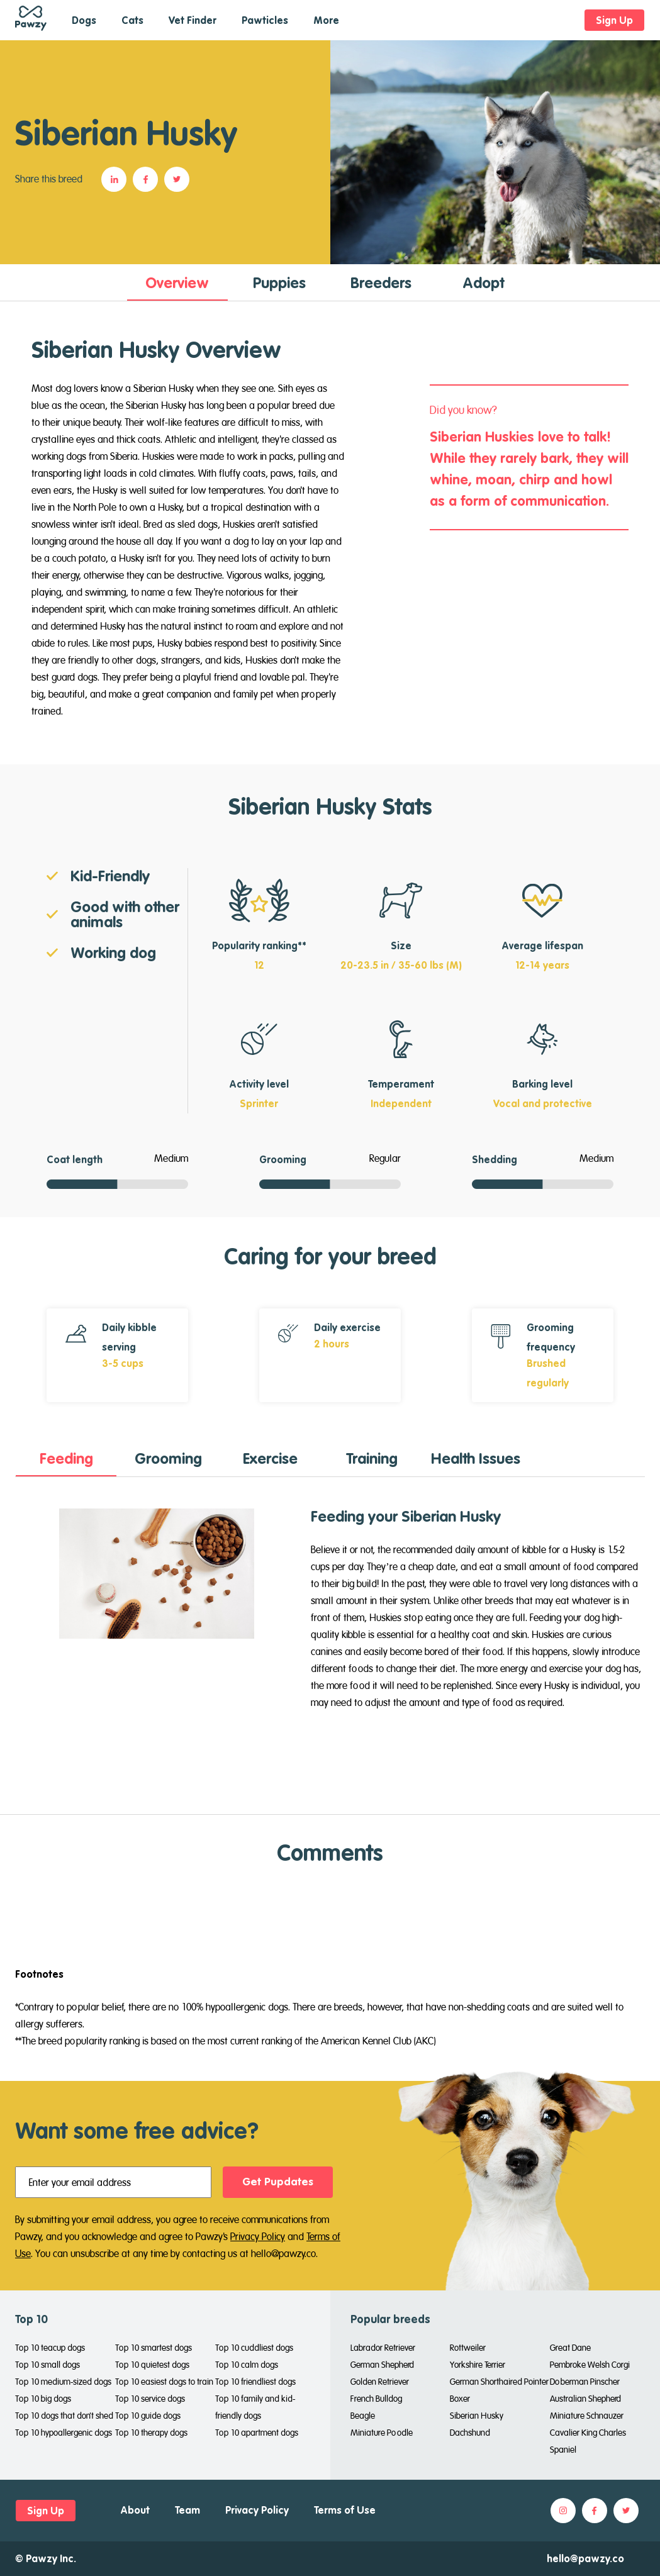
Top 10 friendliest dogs (255, 2382)
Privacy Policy (257, 2236)
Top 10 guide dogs (148, 2416)
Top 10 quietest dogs (152, 2365)
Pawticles (265, 20)
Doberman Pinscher (585, 2382)
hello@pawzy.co (585, 2558)
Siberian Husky (476, 2416)
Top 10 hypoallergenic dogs (63, 2433)
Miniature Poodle (381, 2433)
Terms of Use (345, 2510)
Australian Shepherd (585, 2399)
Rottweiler (468, 2348)
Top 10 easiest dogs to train (164, 2382)
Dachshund (470, 2433)
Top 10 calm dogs (246, 2365)
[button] (117, 179)
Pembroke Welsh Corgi (590, 2365)
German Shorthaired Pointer (499, 2382)
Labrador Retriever (382, 2348)
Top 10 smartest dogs (153, 2348)
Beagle (362, 2416)
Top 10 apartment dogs (256, 2433)
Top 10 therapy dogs (151, 2433)
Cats (132, 20)
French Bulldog (376, 2399)
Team (187, 2510)
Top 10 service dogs (150, 2399)
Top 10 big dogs (43, 2399)
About (135, 2510)
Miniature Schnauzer (587, 2416)
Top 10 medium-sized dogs (63, 2382)
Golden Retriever (379, 2382)
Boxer (460, 2399)
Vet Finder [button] (192, 20)
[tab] (177, 282)
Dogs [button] (84, 20)
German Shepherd (382, 2365)
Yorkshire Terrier (477, 2365)
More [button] (326, 20)
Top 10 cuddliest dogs (254, 2348)
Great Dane (570, 2348)
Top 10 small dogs (47, 2365)
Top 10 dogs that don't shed (64, 2416)
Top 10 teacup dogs (50, 2348)
